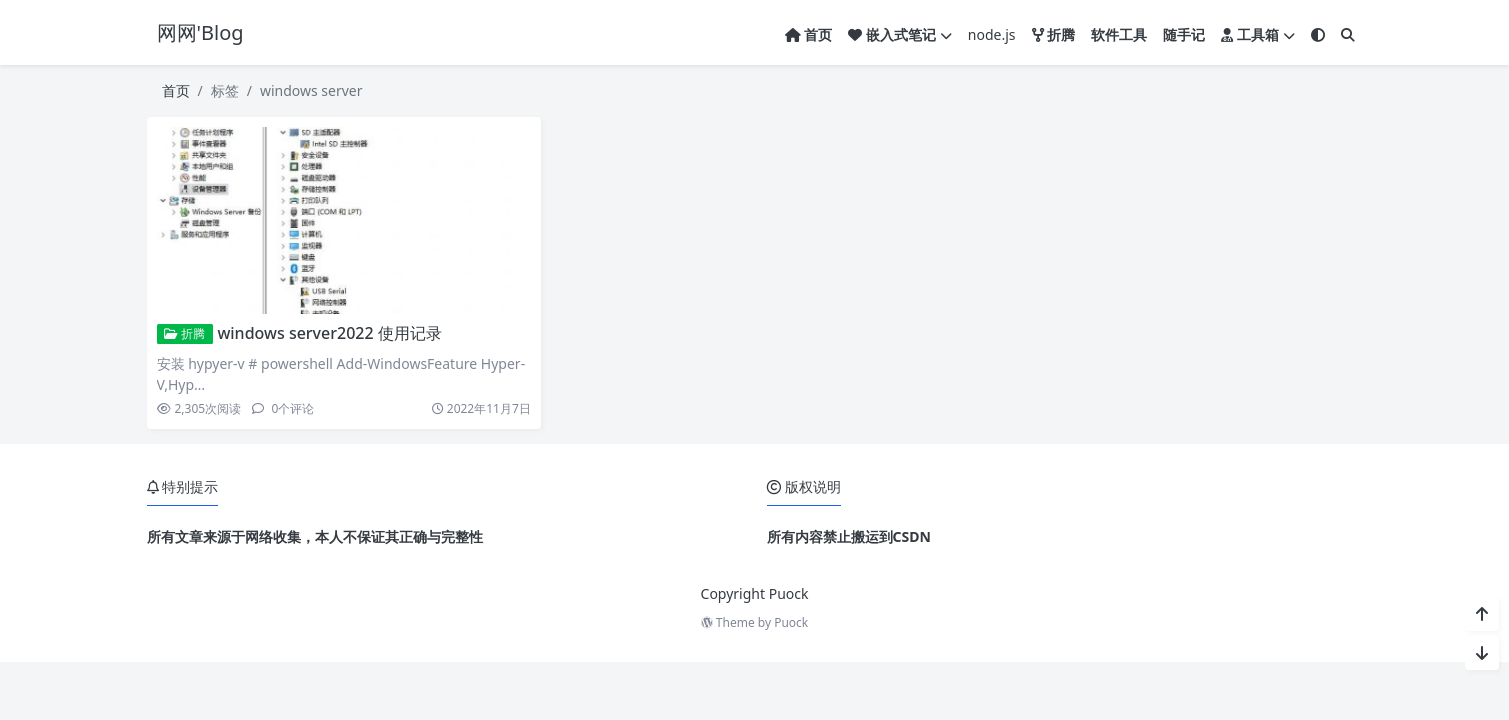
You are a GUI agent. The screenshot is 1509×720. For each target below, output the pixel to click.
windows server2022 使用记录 (329, 333)
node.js (992, 34)
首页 (176, 90)
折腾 (184, 333)
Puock (791, 622)
